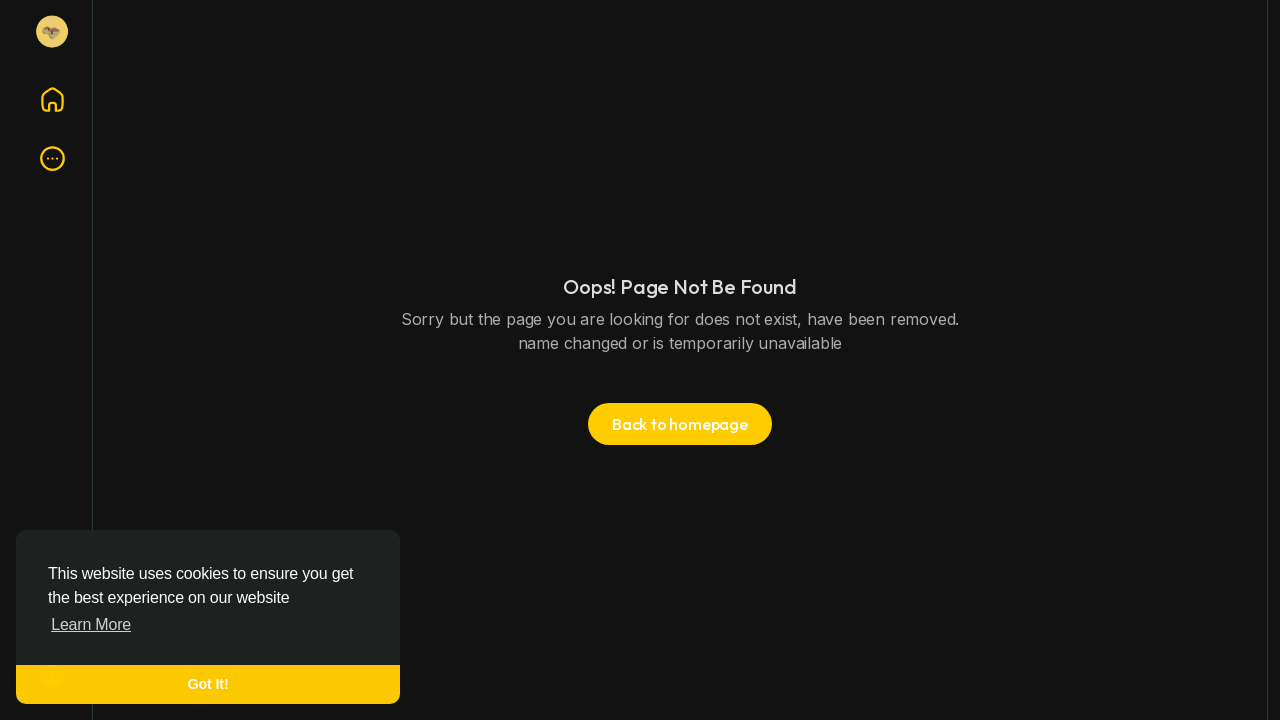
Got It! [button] (208, 684)
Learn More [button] (91, 624)
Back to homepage (680, 424)
